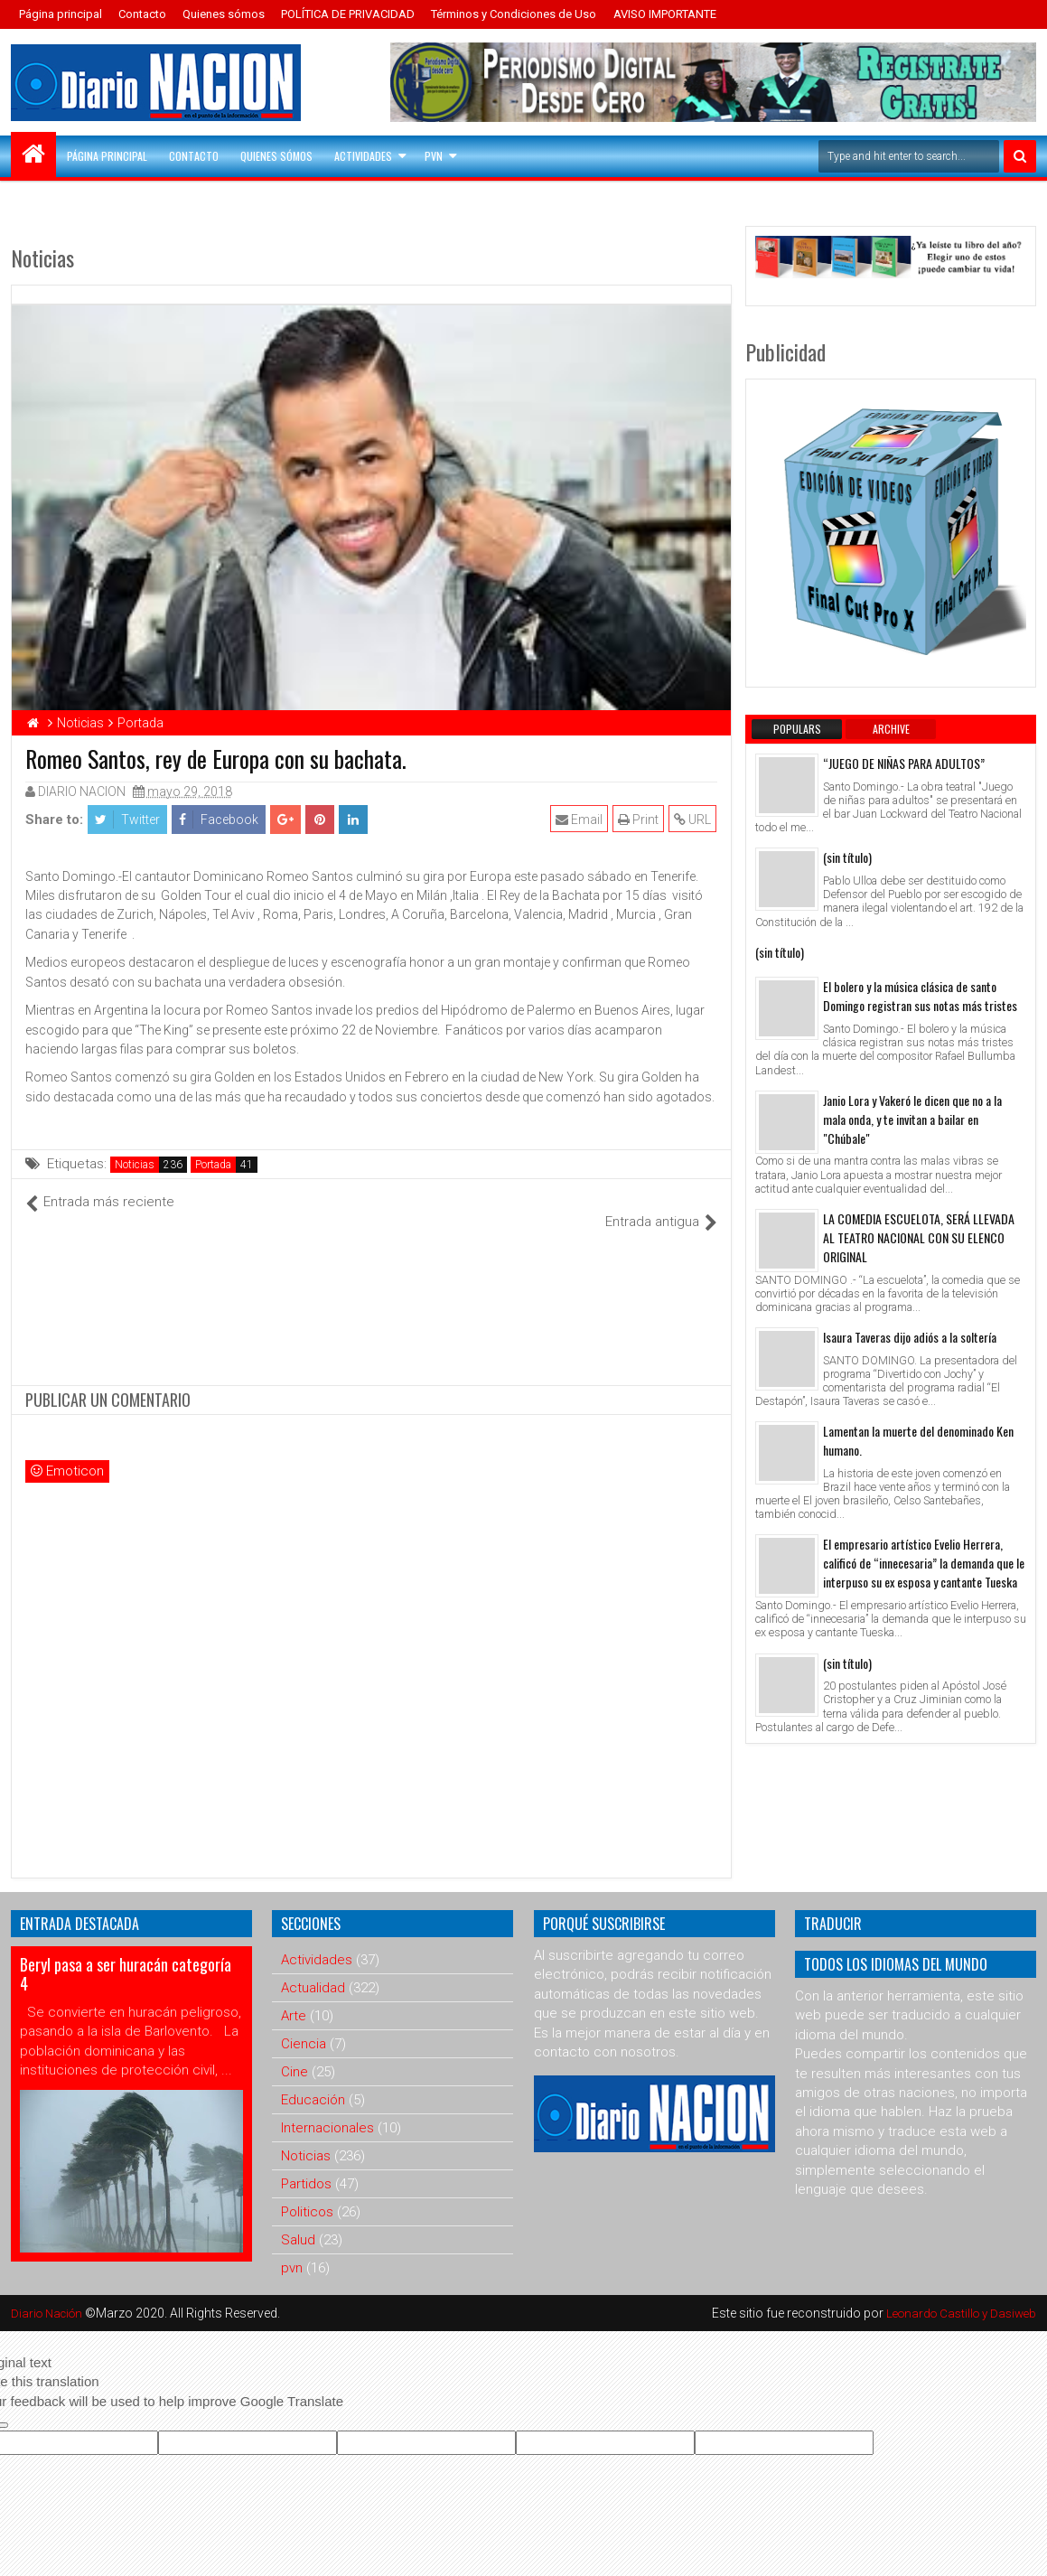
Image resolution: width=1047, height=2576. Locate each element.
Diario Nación (51, 2293)
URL (693, 819)
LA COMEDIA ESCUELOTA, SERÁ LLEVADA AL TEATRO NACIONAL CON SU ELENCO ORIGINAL (918, 1237)
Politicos (307, 2192)
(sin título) (847, 857)
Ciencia (303, 2024)
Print (639, 819)
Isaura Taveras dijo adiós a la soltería (909, 1336)
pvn (292, 2248)
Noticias (134, 1164)
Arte (293, 1996)
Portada (213, 1164)
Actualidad (313, 1968)
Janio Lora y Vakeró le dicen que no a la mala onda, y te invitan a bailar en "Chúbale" (912, 1119)
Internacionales (327, 2108)
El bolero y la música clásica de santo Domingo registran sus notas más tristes (920, 996)
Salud (298, 2220)
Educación (313, 2080)
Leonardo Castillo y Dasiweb (955, 2293)
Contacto (142, 14)
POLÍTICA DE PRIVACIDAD (348, 14)
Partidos (306, 2164)
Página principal (60, 14)
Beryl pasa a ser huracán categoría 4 (125, 1954)
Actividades (363, 156)
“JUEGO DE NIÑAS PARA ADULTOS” (904, 763)
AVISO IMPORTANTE (664, 14)
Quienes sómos (223, 14)
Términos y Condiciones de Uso (513, 14)
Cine (294, 2052)
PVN (434, 156)
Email (579, 819)
